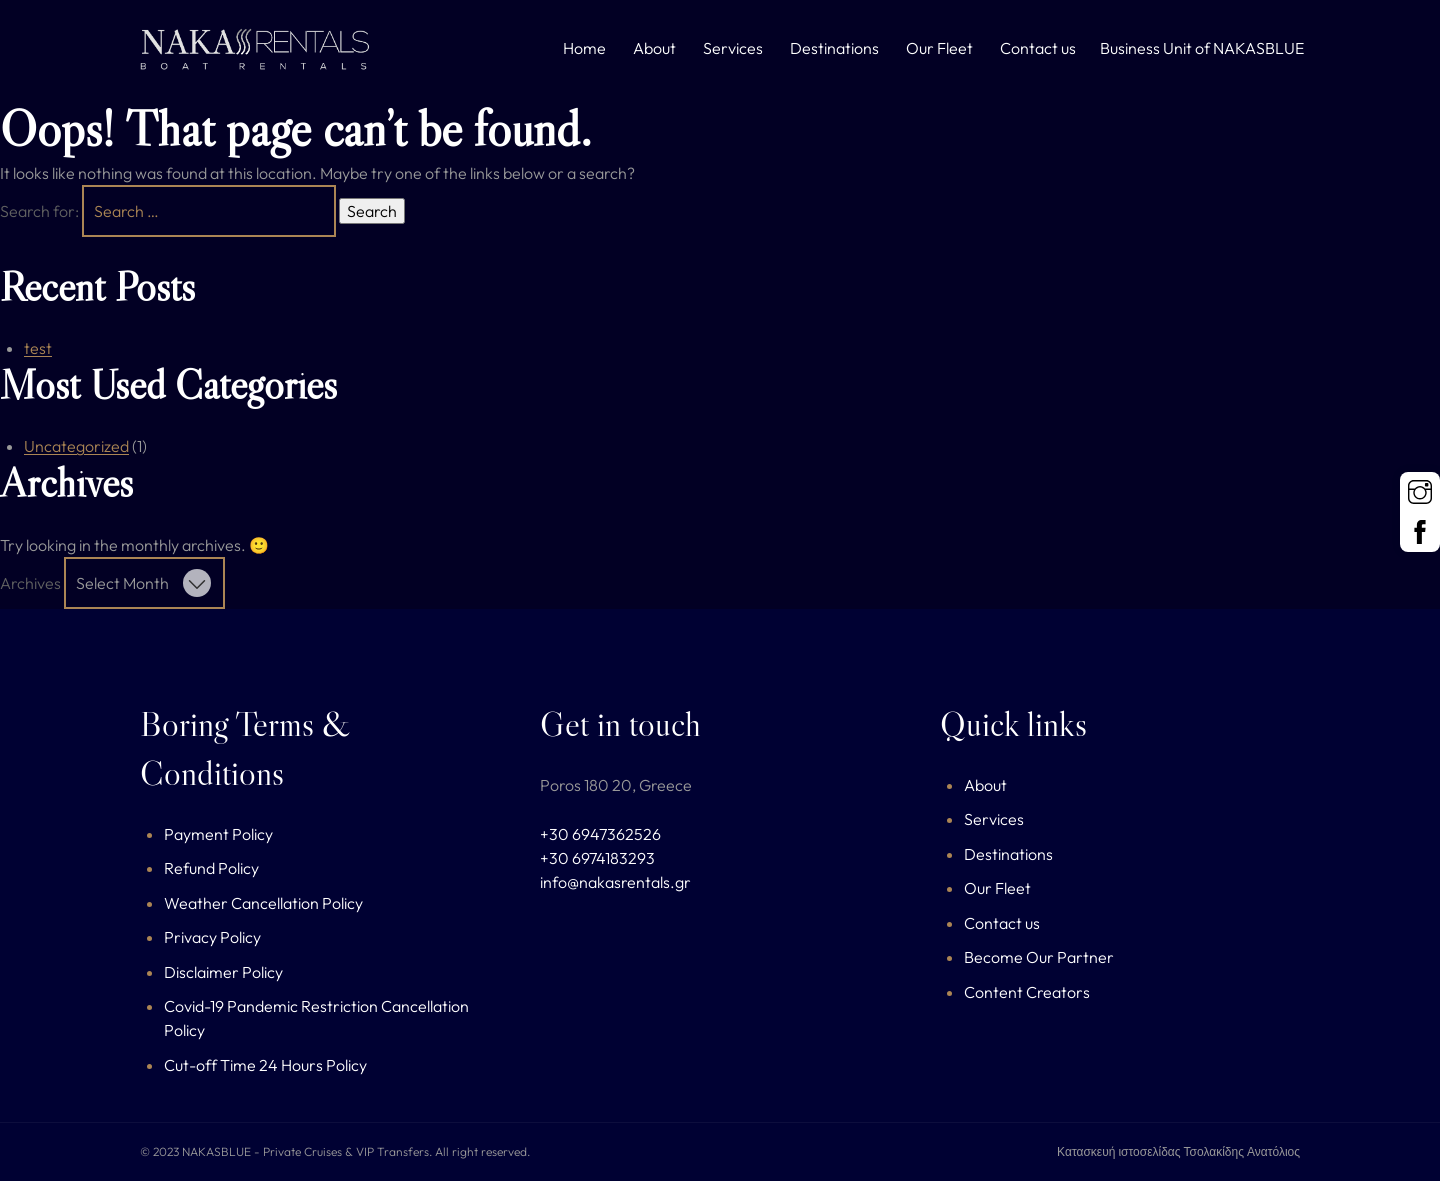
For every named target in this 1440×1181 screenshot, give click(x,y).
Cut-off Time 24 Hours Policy (265, 1065)
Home (584, 48)
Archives (30, 583)
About (654, 48)
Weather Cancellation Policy (263, 903)
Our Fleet (939, 48)
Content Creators (1027, 992)
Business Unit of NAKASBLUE (1202, 48)
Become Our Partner (1039, 957)
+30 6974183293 (597, 858)
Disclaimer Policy (223, 972)
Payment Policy (218, 834)
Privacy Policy (212, 937)
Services (733, 48)
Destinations (834, 48)
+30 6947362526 (600, 834)
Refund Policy (211, 868)
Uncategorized (76, 446)
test (38, 348)
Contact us (1038, 48)
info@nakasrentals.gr (615, 882)
